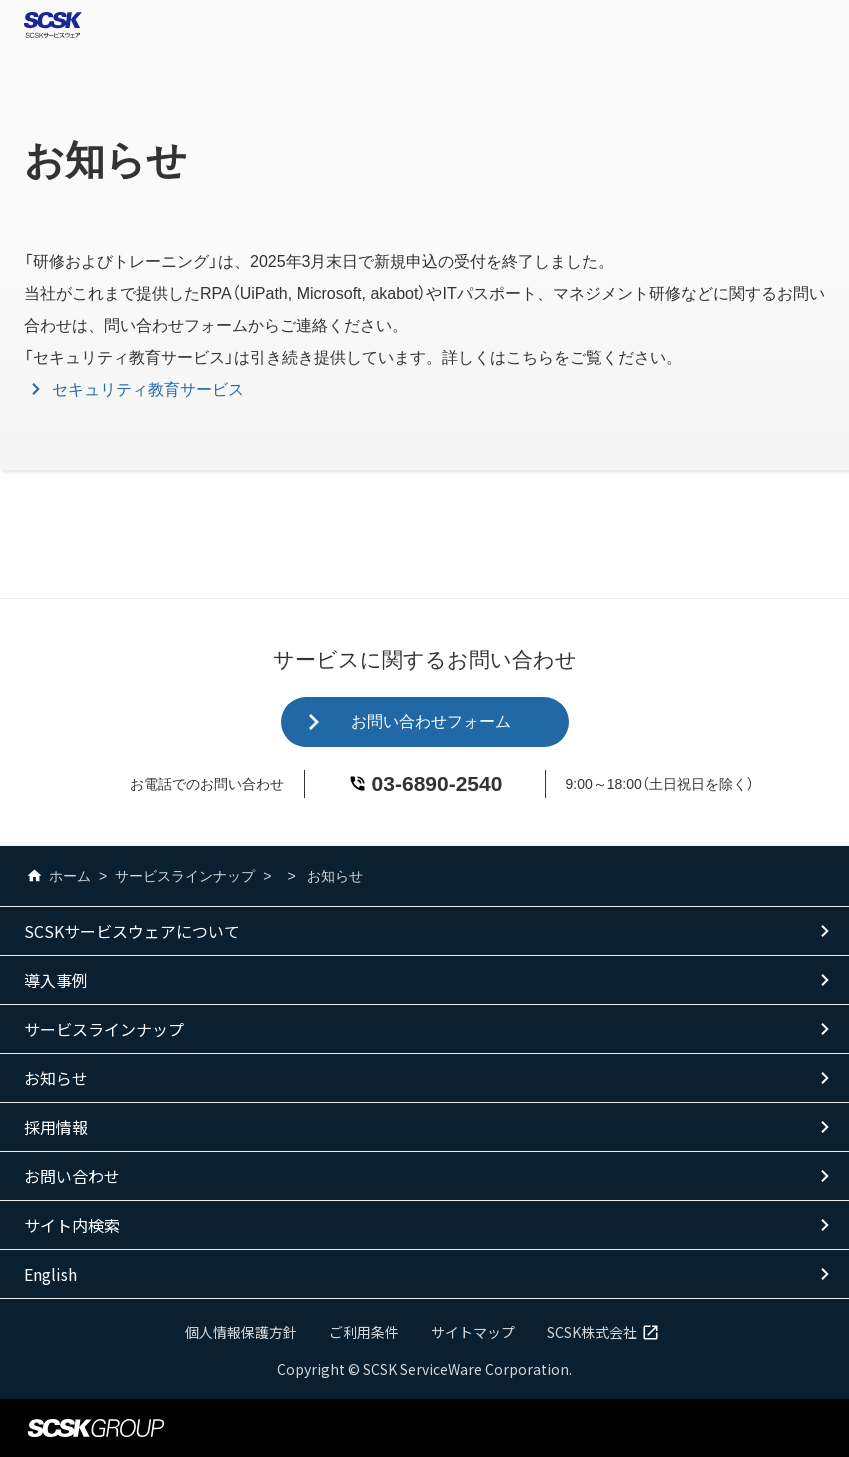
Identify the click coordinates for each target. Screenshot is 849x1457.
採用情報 (56, 1127)
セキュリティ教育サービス (148, 389)
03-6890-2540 (437, 783)
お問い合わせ (72, 1176)
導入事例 (56, 980)
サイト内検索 (72, 1225)
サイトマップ (473, 1332)
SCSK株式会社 (606, 1332)
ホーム (57, 876)
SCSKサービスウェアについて (132, 931)
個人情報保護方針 (241, 1332)
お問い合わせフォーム (431, 721)
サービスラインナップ (185, 876)
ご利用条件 (364, 1332)
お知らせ (56, 1078)
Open (825, 25)
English (50, 1274)
